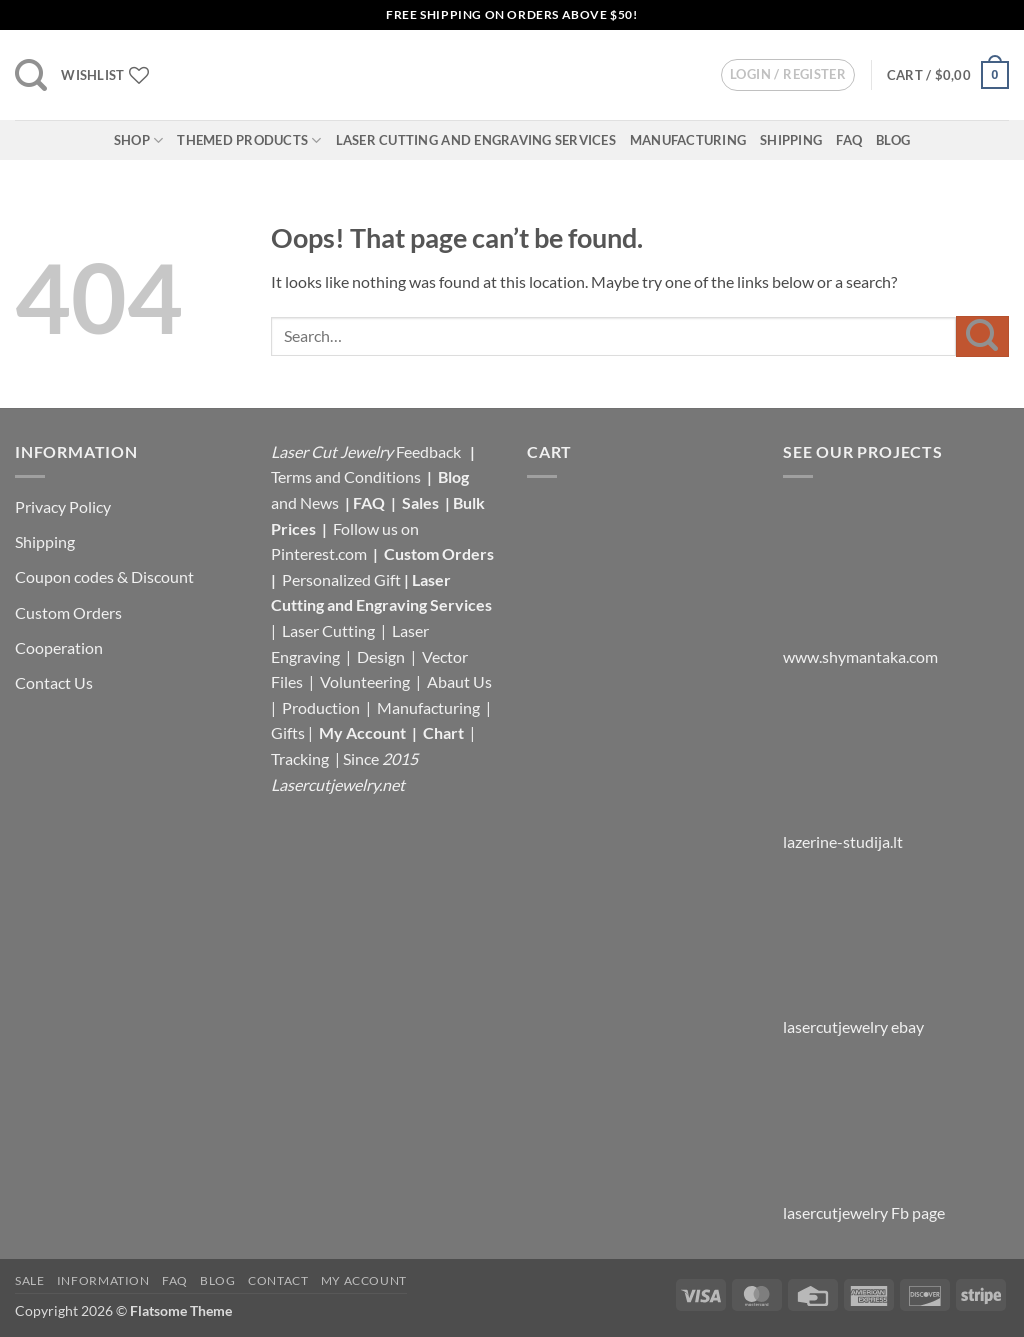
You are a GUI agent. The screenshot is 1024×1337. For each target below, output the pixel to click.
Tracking (301, 758)
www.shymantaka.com (860, 656)
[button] (31, 75)
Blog (893, 140)
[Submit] (982, 336)
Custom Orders (68, 612)
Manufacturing (688, 140)
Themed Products (249, 140)
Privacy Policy (63, 506)
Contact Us (54, 682)
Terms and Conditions (346, 476)
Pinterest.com (319, 553)
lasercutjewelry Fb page (864, 1212)
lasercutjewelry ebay (853, 1026)
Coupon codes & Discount (106, 576)
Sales (422, 502)
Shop (138, 140)
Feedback (430, 451)
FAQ (849, 140)
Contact (278, 1280)
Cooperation (59, 647)
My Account (362, 732)
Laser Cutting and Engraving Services (476, 140)
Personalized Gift (341, 579)
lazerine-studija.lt (843, 841)
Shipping (791, 140)
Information (103, 1280)
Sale (29, 1280)
